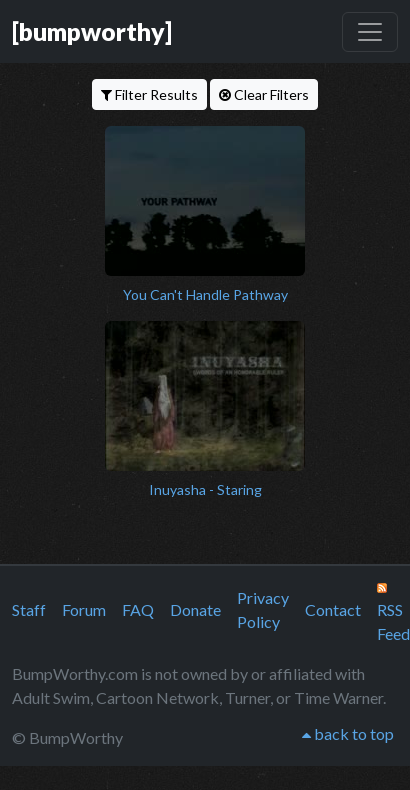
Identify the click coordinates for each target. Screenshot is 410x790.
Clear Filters (264, 94)
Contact (333, 609)
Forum (84, 609)
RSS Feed (393, 613)
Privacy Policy (263, 609)
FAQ (138, 609)
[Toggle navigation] (370, 32)
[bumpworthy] (92, 31)
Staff (29, 609)
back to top (348, 733)
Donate (195, 609)
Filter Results (149, 94)
